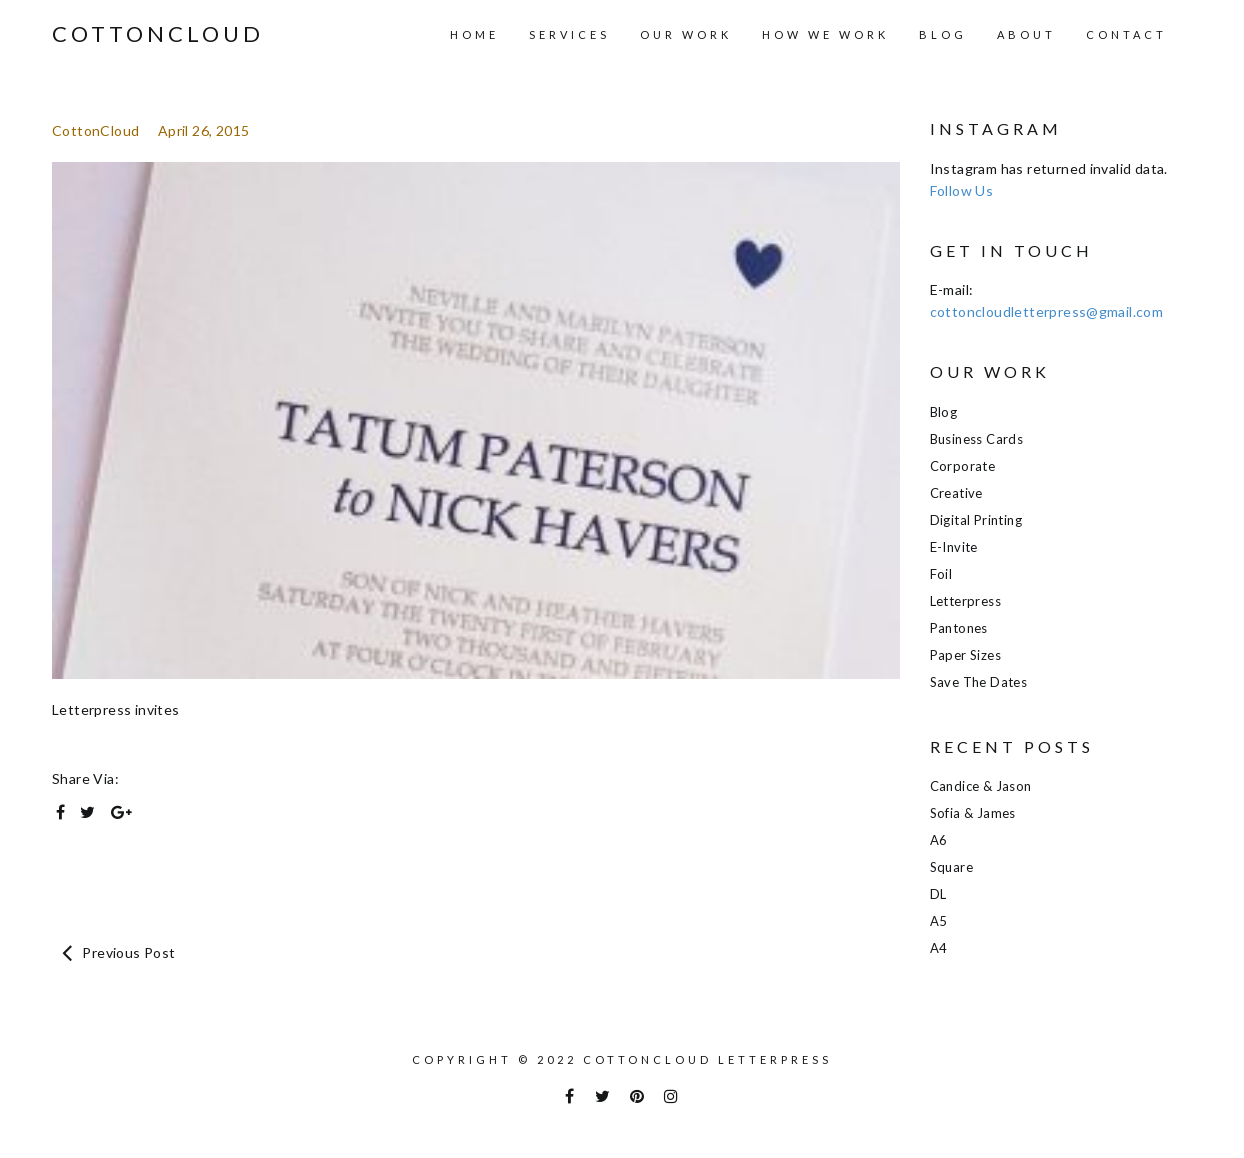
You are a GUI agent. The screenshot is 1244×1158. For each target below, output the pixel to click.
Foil (941, 574)
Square (951, 867)
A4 (939, 948)
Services (569, 34)
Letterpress (965, 601)
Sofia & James (973, 813)
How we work (825, 34)
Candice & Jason (981, 786)
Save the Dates (979, 682)
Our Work (686, 34)
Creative (956, 493)
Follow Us (962, 190)
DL (938, 894)
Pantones (959, 628)
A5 (939, 921)
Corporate (963, 466)
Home (474, 34)
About (1026, 34)
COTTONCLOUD (158, 34)
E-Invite (954, 547)
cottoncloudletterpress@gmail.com (1047, 311)
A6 (939, 840)
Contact (1126, 34)
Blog (943, 34)
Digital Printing (976, 520)
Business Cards (977, 439)
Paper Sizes (965, 655)
